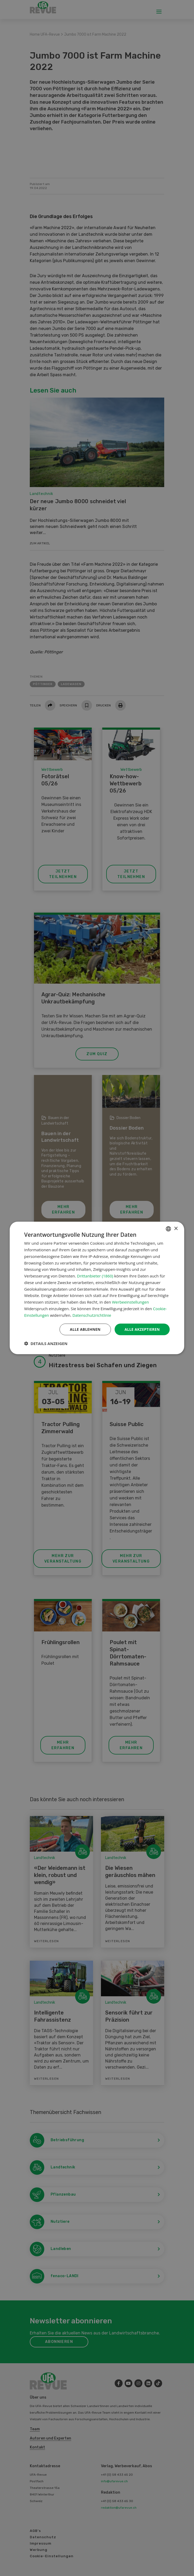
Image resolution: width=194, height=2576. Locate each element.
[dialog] (97, 1287)
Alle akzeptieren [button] (142, 1329)
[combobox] (168, 1228)
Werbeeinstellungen (130, 1302)
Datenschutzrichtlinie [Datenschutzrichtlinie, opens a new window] (91, 1315)
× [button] (176, 1228)
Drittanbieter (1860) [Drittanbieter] (95, 1275)
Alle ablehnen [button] (84, 1329)
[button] (45, 1344)
